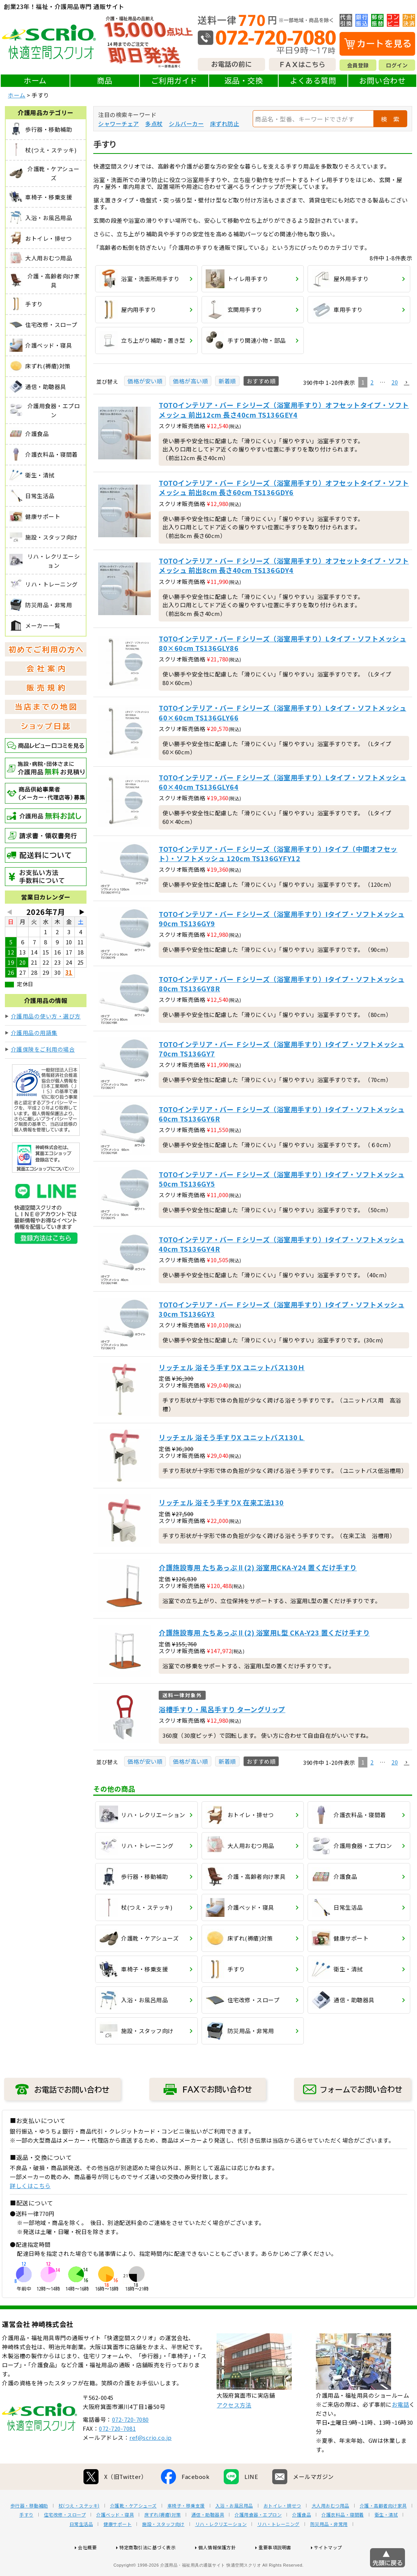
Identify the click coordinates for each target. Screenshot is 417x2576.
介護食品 (301, 2538)
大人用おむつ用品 (330, 2529)
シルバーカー (186, 124)
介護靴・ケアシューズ (133, 2529)
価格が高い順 (190, 381)
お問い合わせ (382, 80)
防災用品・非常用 (329, 2548)
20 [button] (394, 382)
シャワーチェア (118, 124)
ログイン (397, 65)
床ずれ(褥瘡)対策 (162, 2538)
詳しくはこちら (30, 2186)
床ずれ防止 (225, 124)
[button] (406, 382)
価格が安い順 (144, 381)
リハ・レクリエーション (221, 2548)
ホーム (35, 80)
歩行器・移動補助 (29, 2529)
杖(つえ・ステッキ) (79, 2529)
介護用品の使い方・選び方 (46, 1016)
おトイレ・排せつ (282, 2529)
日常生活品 (81, 2548)
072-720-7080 (130, 2443)
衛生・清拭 (386, 2538)
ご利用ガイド (174, 80)
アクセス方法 (234, 2429)
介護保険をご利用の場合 (43, 1049)
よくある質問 (313, 80)
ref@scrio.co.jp (150, 2461)
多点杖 (154, 124)
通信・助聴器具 (207, 2538)
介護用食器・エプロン (258, 2538)
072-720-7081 (117, 2452)
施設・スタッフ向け (163, 2548)
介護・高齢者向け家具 (383, 2529)
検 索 (390, 118)
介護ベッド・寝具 (115, 2538)
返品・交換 (243, 80)
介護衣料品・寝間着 (342, 2538)
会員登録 (358, 65)
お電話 (400, 2428)
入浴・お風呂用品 (234, 2529)
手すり (26, 2538)
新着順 (227, 381)
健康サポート (117, 2548)
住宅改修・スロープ (65, 2538)
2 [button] (372, 382)
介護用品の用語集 (34, 1032)
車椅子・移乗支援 (186, 2529)
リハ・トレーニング (278, 2548)
